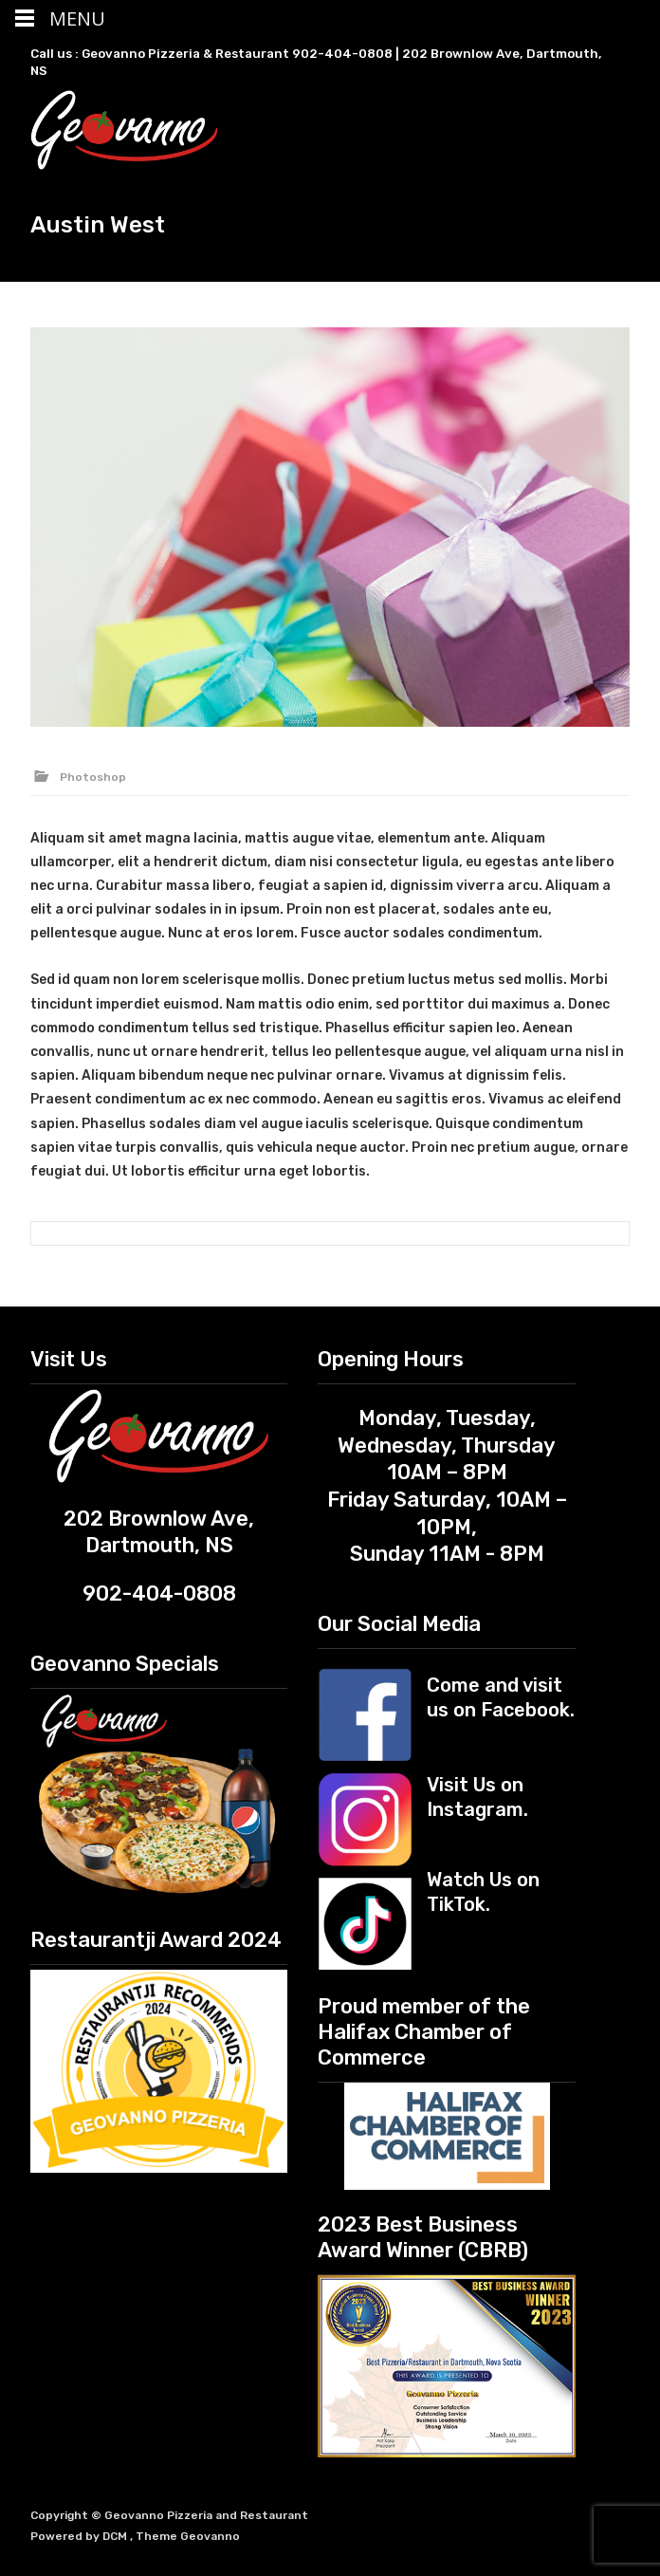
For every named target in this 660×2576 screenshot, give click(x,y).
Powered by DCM (80, 2536)
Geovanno (210, 2536)
